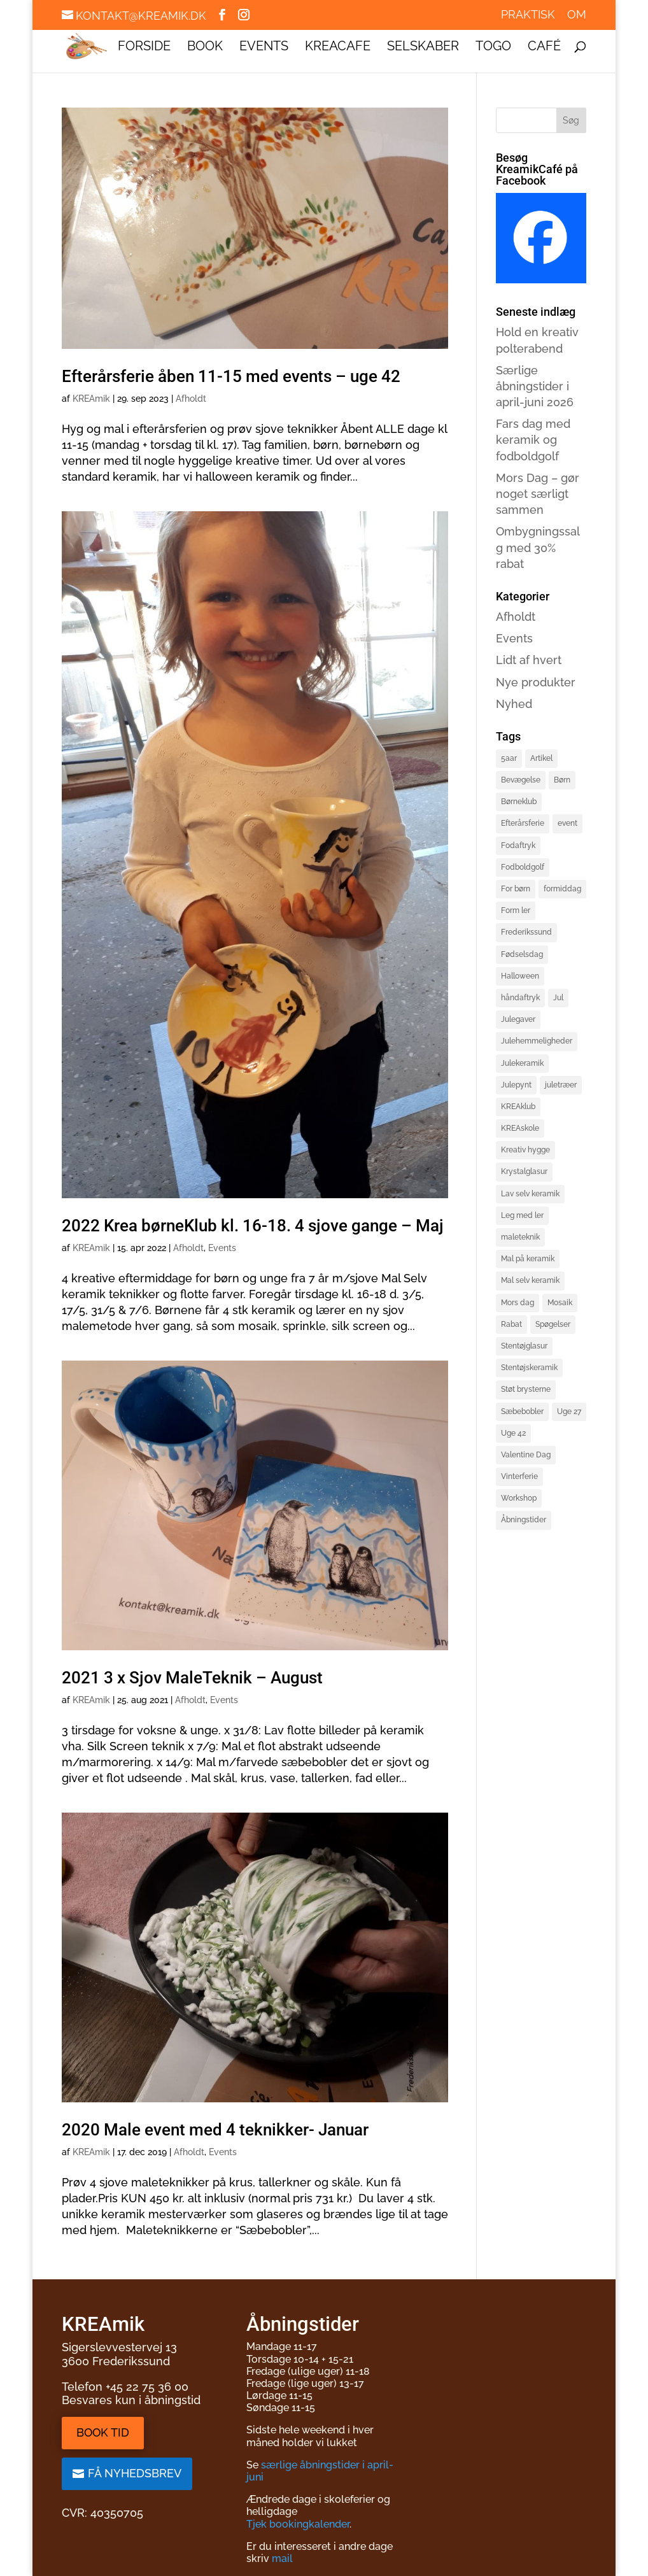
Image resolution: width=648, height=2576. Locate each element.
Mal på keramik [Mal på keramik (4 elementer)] (527, 1258)
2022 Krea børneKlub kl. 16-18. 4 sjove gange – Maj (253, 1225)
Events (263, 47)
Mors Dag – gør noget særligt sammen (537, 493)
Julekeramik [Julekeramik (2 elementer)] (522, 1063)
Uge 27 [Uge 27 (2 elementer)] (569, 1411)
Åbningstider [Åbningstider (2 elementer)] (523, 1519)
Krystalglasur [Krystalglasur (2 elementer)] (524, 1171)
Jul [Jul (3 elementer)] (558, 997)
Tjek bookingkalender (297, 2524)
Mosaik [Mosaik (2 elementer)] (559, 1302)
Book (205, 47)
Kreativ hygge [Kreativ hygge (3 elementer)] (525, 1149)
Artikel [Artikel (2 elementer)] (541, 758)
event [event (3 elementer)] (567, 823)
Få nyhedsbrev (134, 2473)
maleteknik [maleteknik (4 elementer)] (520, 1237)
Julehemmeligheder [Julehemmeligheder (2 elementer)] (536, 1041)
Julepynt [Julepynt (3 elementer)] (516, 1084)
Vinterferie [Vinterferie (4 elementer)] (519, 1476)
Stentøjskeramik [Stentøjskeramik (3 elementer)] (529, 1367)
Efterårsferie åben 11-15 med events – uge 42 (231, 376)
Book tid (102, 2432)
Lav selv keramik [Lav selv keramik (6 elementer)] (530, 1193)
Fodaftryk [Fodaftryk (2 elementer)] (518, 845)
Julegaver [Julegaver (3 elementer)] (518, 1019)
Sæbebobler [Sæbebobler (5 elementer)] (522, 1411)
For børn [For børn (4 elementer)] (515, 888)
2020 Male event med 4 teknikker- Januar (215, 2129)
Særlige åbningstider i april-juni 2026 (535, 386)
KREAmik (91, 398)
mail (282, 2558)
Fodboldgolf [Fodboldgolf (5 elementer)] (522, 867)
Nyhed (514, 704)
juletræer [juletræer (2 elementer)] (561, 1084)
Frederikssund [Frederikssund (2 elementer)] (526, 932)
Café (544, 47)
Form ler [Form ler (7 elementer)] (515, 910)
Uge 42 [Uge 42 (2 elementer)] (513, 1433)
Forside (144, 47)
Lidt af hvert (528, 660)
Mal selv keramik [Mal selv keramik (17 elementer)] (530, 1280)
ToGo (493, 47)
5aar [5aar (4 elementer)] (509, 758)
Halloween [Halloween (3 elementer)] (520, 976)
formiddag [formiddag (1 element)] (562, 888)
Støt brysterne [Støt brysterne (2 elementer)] (526, 1389)
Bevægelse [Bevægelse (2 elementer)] (520, 779)
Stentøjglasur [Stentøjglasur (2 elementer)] (524, 1345)
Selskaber (423, 47)
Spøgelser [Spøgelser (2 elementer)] (552, 1324)
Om (576, 15)
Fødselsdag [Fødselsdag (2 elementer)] (522, 954)
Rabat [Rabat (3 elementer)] (511, 1324)
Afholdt (191, 398)
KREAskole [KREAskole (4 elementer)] (520, 1128)
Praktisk (528, 15)
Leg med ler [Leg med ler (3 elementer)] (522, 1215)
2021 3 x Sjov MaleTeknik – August (192, 1677)
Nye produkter (535, 682)
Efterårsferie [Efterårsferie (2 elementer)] (522, 823)
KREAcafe (337, 47)
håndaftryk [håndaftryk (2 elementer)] (520, 997)
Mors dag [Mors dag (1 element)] (517, 1302)
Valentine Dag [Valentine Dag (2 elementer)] (526, 1454)
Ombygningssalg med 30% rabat (538, 547)
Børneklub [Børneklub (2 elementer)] (519, 801)
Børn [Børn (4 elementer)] (562, 779)
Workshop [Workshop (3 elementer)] (519, 1498)
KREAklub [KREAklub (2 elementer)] (518, 1106)
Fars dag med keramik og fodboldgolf (533, 439)
